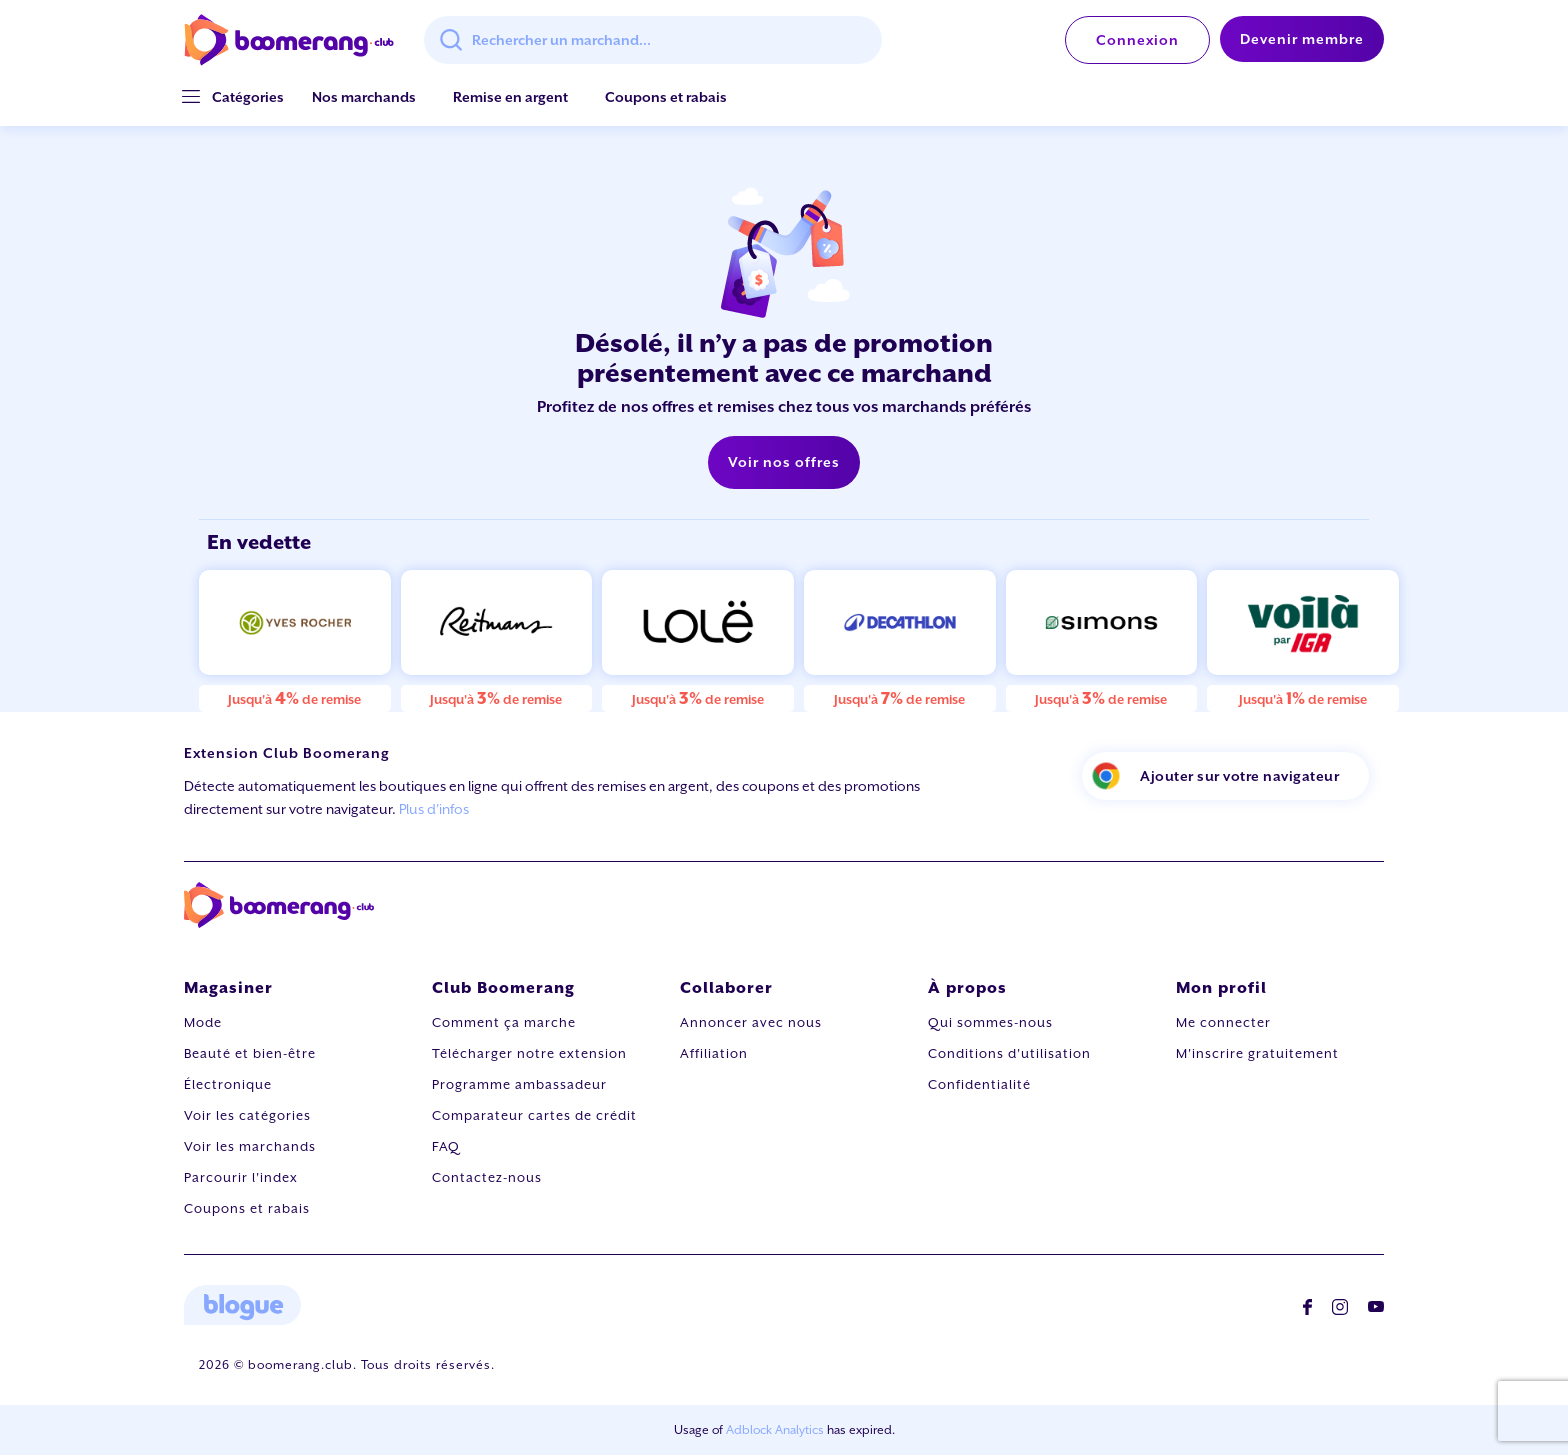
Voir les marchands (250, 1146)
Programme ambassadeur (519, 1084)
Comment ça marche (504, 1022)
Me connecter (1223, 1022)
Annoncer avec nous (751, 1022)
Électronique (228, 1084)
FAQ (446, 1146)
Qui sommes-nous (990, 1022)
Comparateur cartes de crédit (534, 1115)
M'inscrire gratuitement (1257, 1053)
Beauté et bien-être (250, 1053)
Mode (203, 1022)
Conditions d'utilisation (1009, 1053)
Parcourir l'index (241, 1177)
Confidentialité (979, 1084)
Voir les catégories (247, 1115)
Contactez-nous (487, 1177)
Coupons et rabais (666, 97)
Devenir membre (1302, 39)
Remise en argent (510, 97)
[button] (248, 97)
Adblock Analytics (775, 1430)
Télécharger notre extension (529, 1053)
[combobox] (653, 40)
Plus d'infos (434, 809)
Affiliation (714, 1053)
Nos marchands (364, 97)
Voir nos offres (784, 462)
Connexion (1137, 40)
